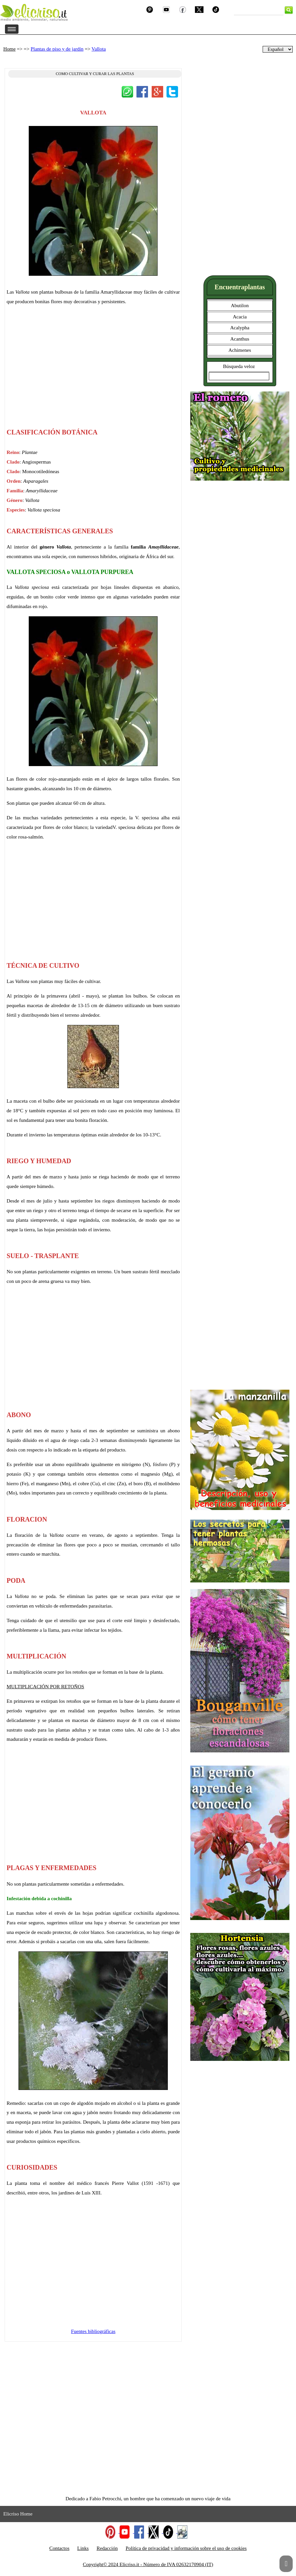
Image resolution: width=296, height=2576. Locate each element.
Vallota (99, 49)
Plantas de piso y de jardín (57, 49)
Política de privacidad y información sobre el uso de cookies (186, 2548)
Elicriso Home (17, 2513)
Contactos (59, 2548)
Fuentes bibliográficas (93, 2331)
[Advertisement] (93, 369)
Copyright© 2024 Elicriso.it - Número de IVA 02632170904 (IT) (148, 2564)
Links (83, 2548)
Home (9, 49)
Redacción (107, 2548)
